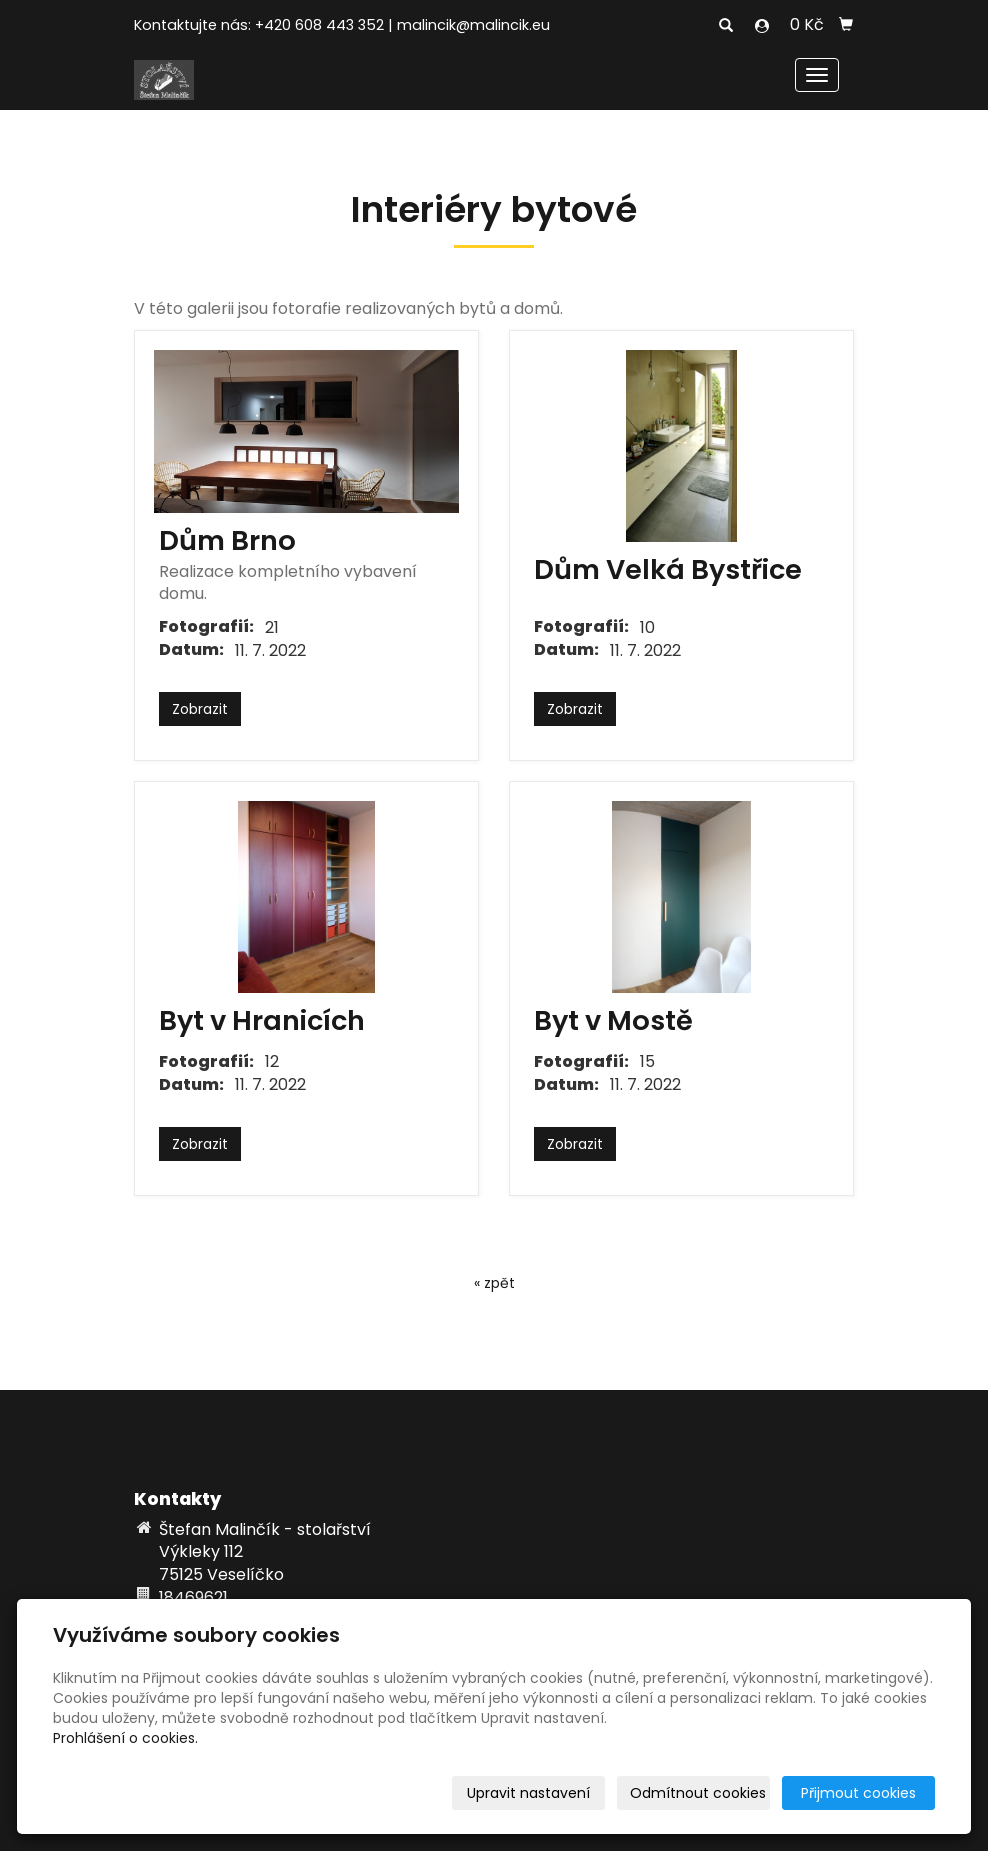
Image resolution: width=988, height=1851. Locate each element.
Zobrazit (200, 709)
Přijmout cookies (858, 1793)
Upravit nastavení (528, 1793)
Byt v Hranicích (262, 1020)
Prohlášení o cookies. (125, 1738)
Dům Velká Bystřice (668, 569)
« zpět (494, 1283)
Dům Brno (227, 540)
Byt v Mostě (613, 1020)
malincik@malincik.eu (473, 25)
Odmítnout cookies (698, 1793)
